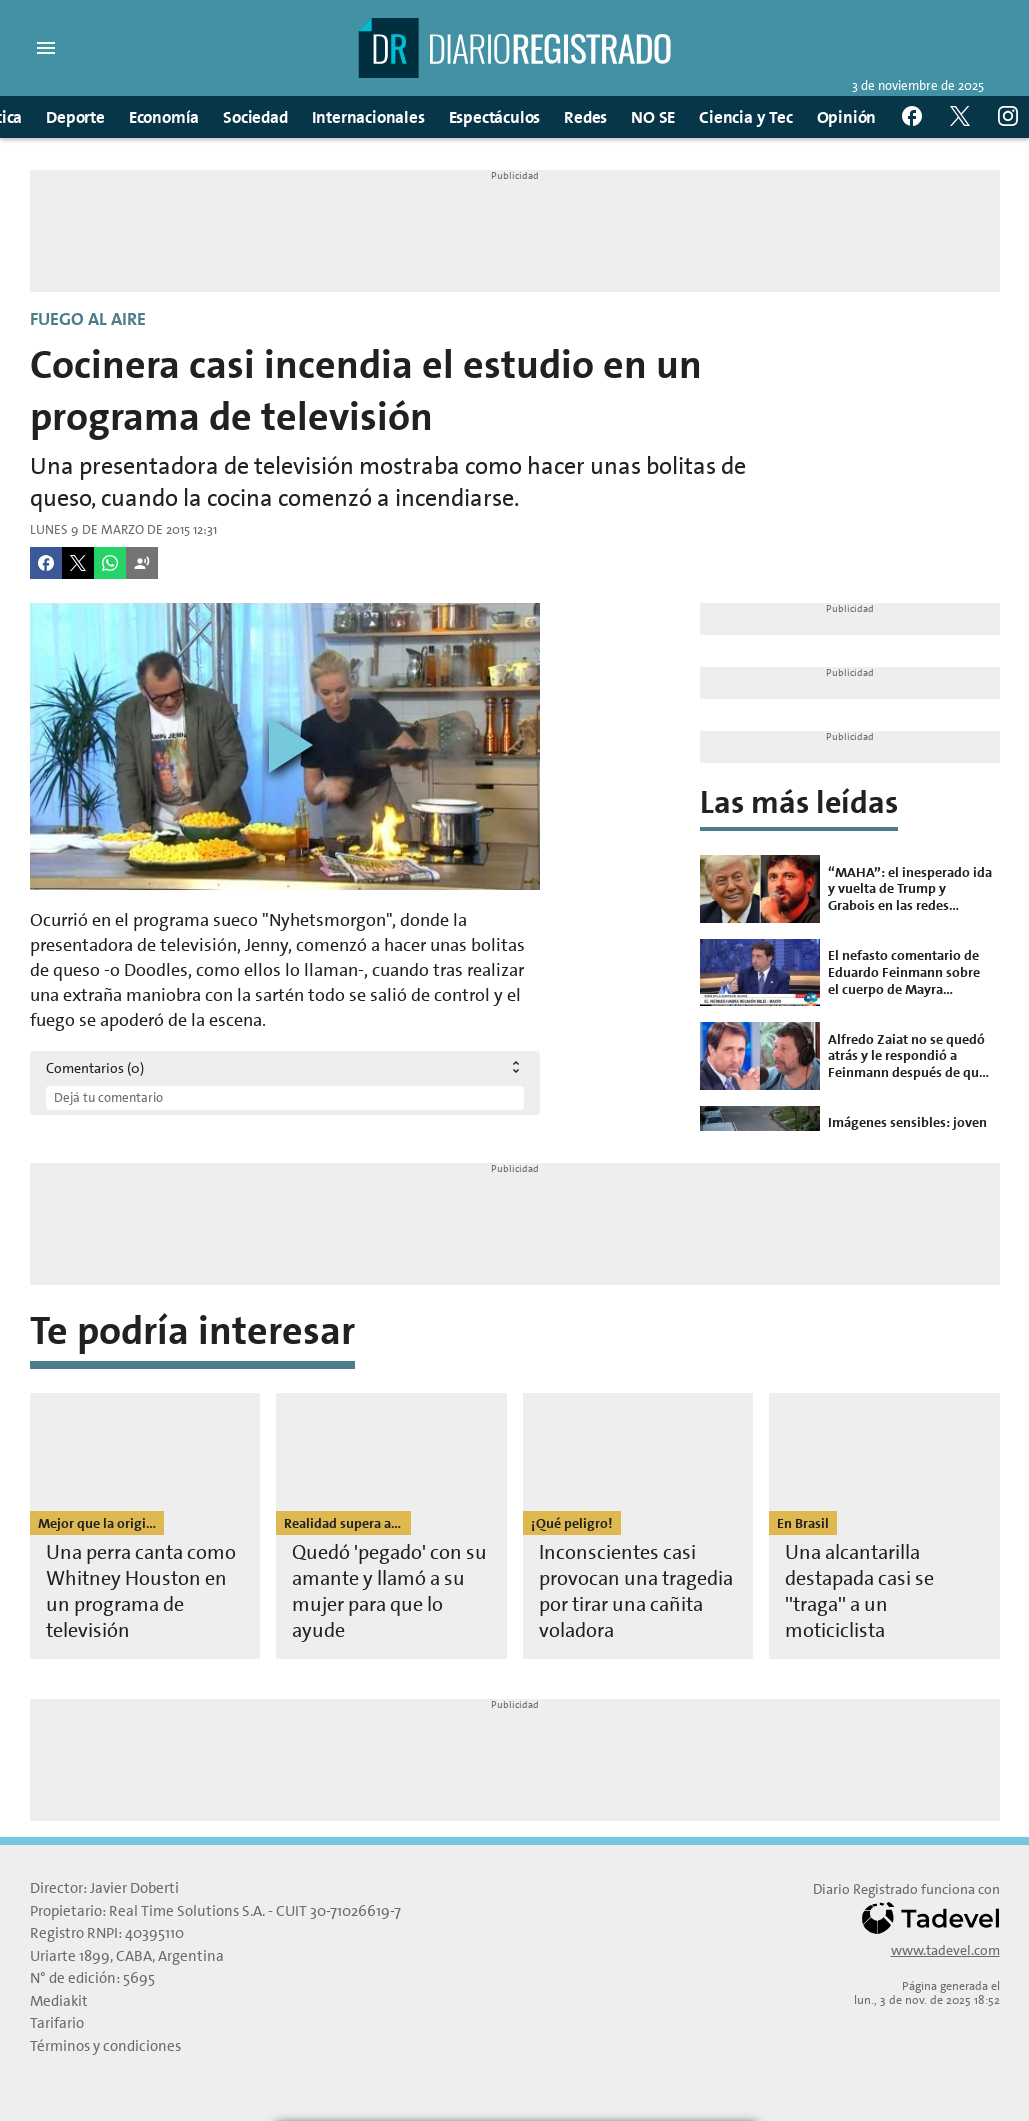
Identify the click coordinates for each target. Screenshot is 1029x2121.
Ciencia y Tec (745, 117)
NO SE (653, 117)
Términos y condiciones (105, 2046)
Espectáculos (495, 117)
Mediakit (59, 2001)
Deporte (75, 117)
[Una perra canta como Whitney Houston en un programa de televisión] (145, 1526)
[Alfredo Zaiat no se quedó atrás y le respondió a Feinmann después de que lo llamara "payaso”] (850, 1056)
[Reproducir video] (285, 746)
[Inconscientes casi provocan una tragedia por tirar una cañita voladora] (638, 1526)
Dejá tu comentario (108, 1097)
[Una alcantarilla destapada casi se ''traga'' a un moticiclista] (884, 1526)
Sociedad (255, 117)
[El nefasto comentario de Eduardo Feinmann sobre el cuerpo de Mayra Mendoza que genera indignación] (850, 972)
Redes (585, 117)
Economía (164, 117)
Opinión (847, 117)
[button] (46, 48)
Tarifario (57, 2023)
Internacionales (368, 117)
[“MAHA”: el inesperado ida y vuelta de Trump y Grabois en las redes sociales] (850, 889)
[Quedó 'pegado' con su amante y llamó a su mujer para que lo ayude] (391, 1526)
